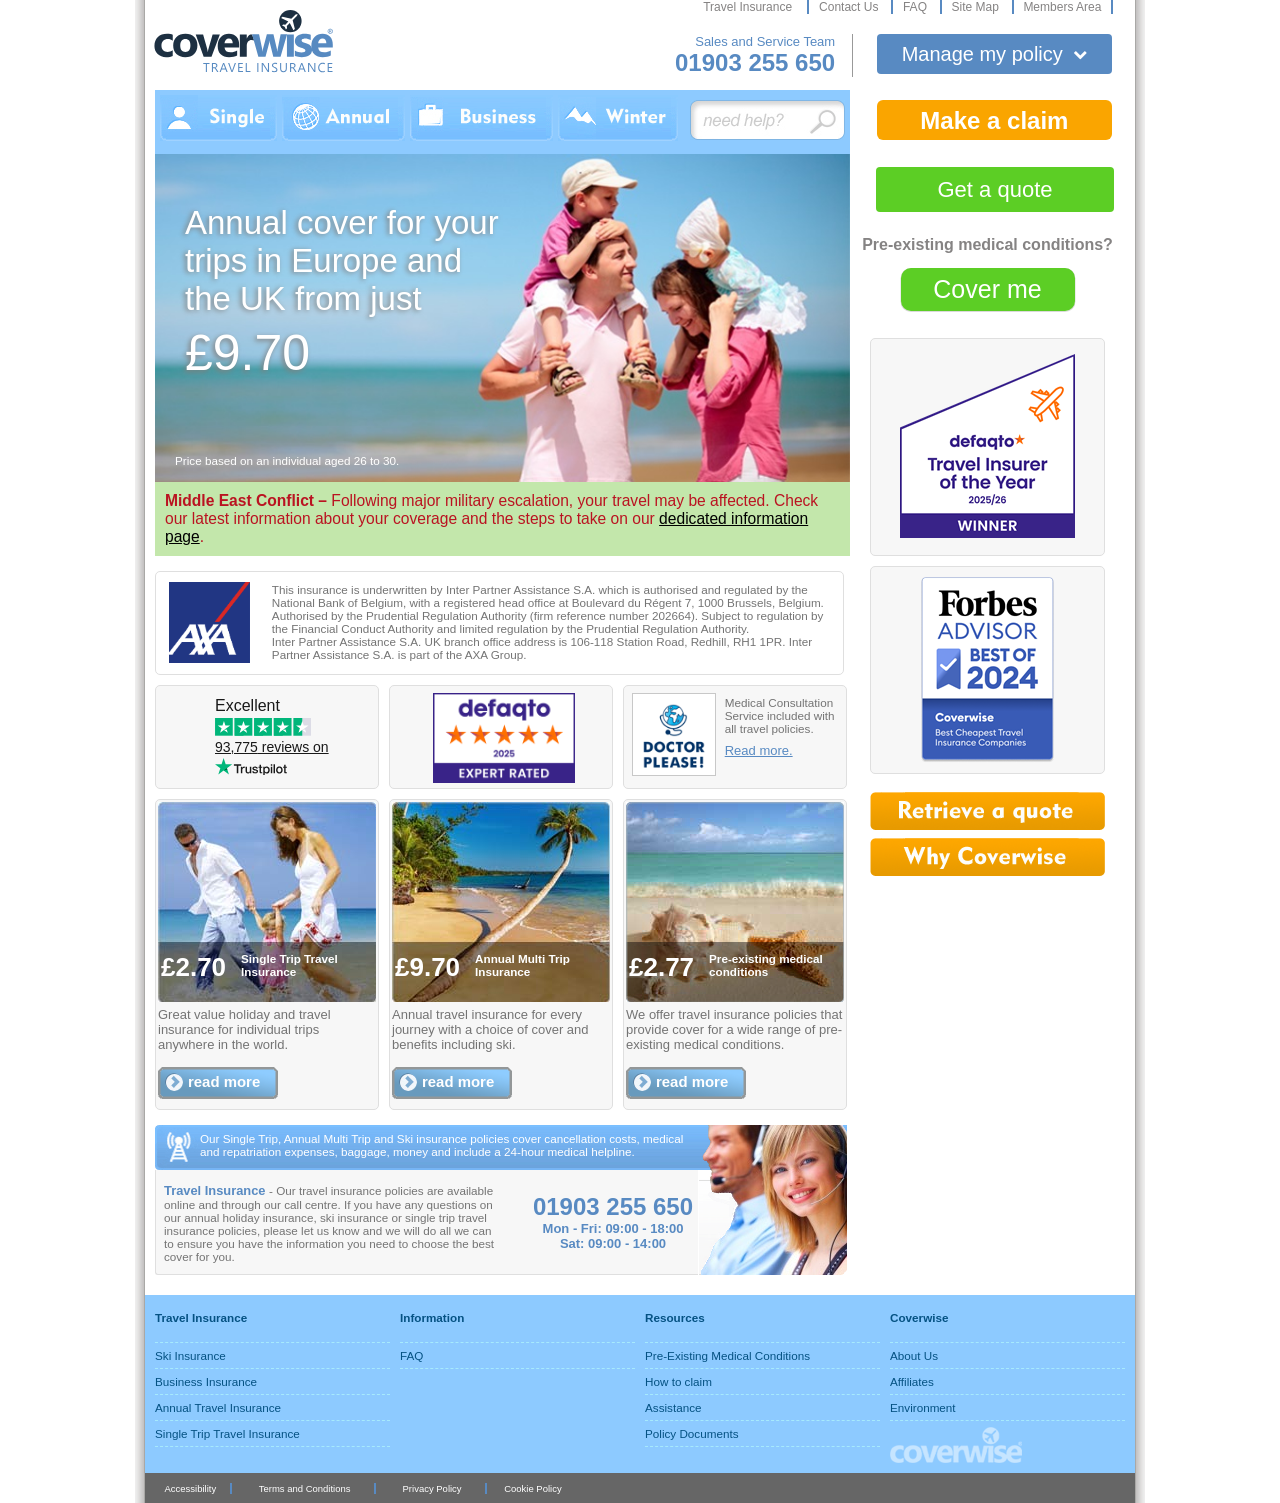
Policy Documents (692, 1433)
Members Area (1062, 7)
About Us (914, 1355)
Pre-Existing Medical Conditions (727, 1355)
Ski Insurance (190, 1355)
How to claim (678, 1381)
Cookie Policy (532, 1488)
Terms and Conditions (305, 1488)
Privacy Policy (432, 1488)
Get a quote (995, 189)
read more (224, 1081)
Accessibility (190, 1488)
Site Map (976, 7)
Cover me (987, 289)
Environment (923, 1407)
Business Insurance (206, 1381)
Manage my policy (995, 54)
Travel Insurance (749, 7)
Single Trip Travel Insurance (227, 1433)
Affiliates (912, 1381)
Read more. (759, 750)
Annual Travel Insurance (218, 1407)
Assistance (673, 1407)
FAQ (916, 7)
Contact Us (850, 7)
